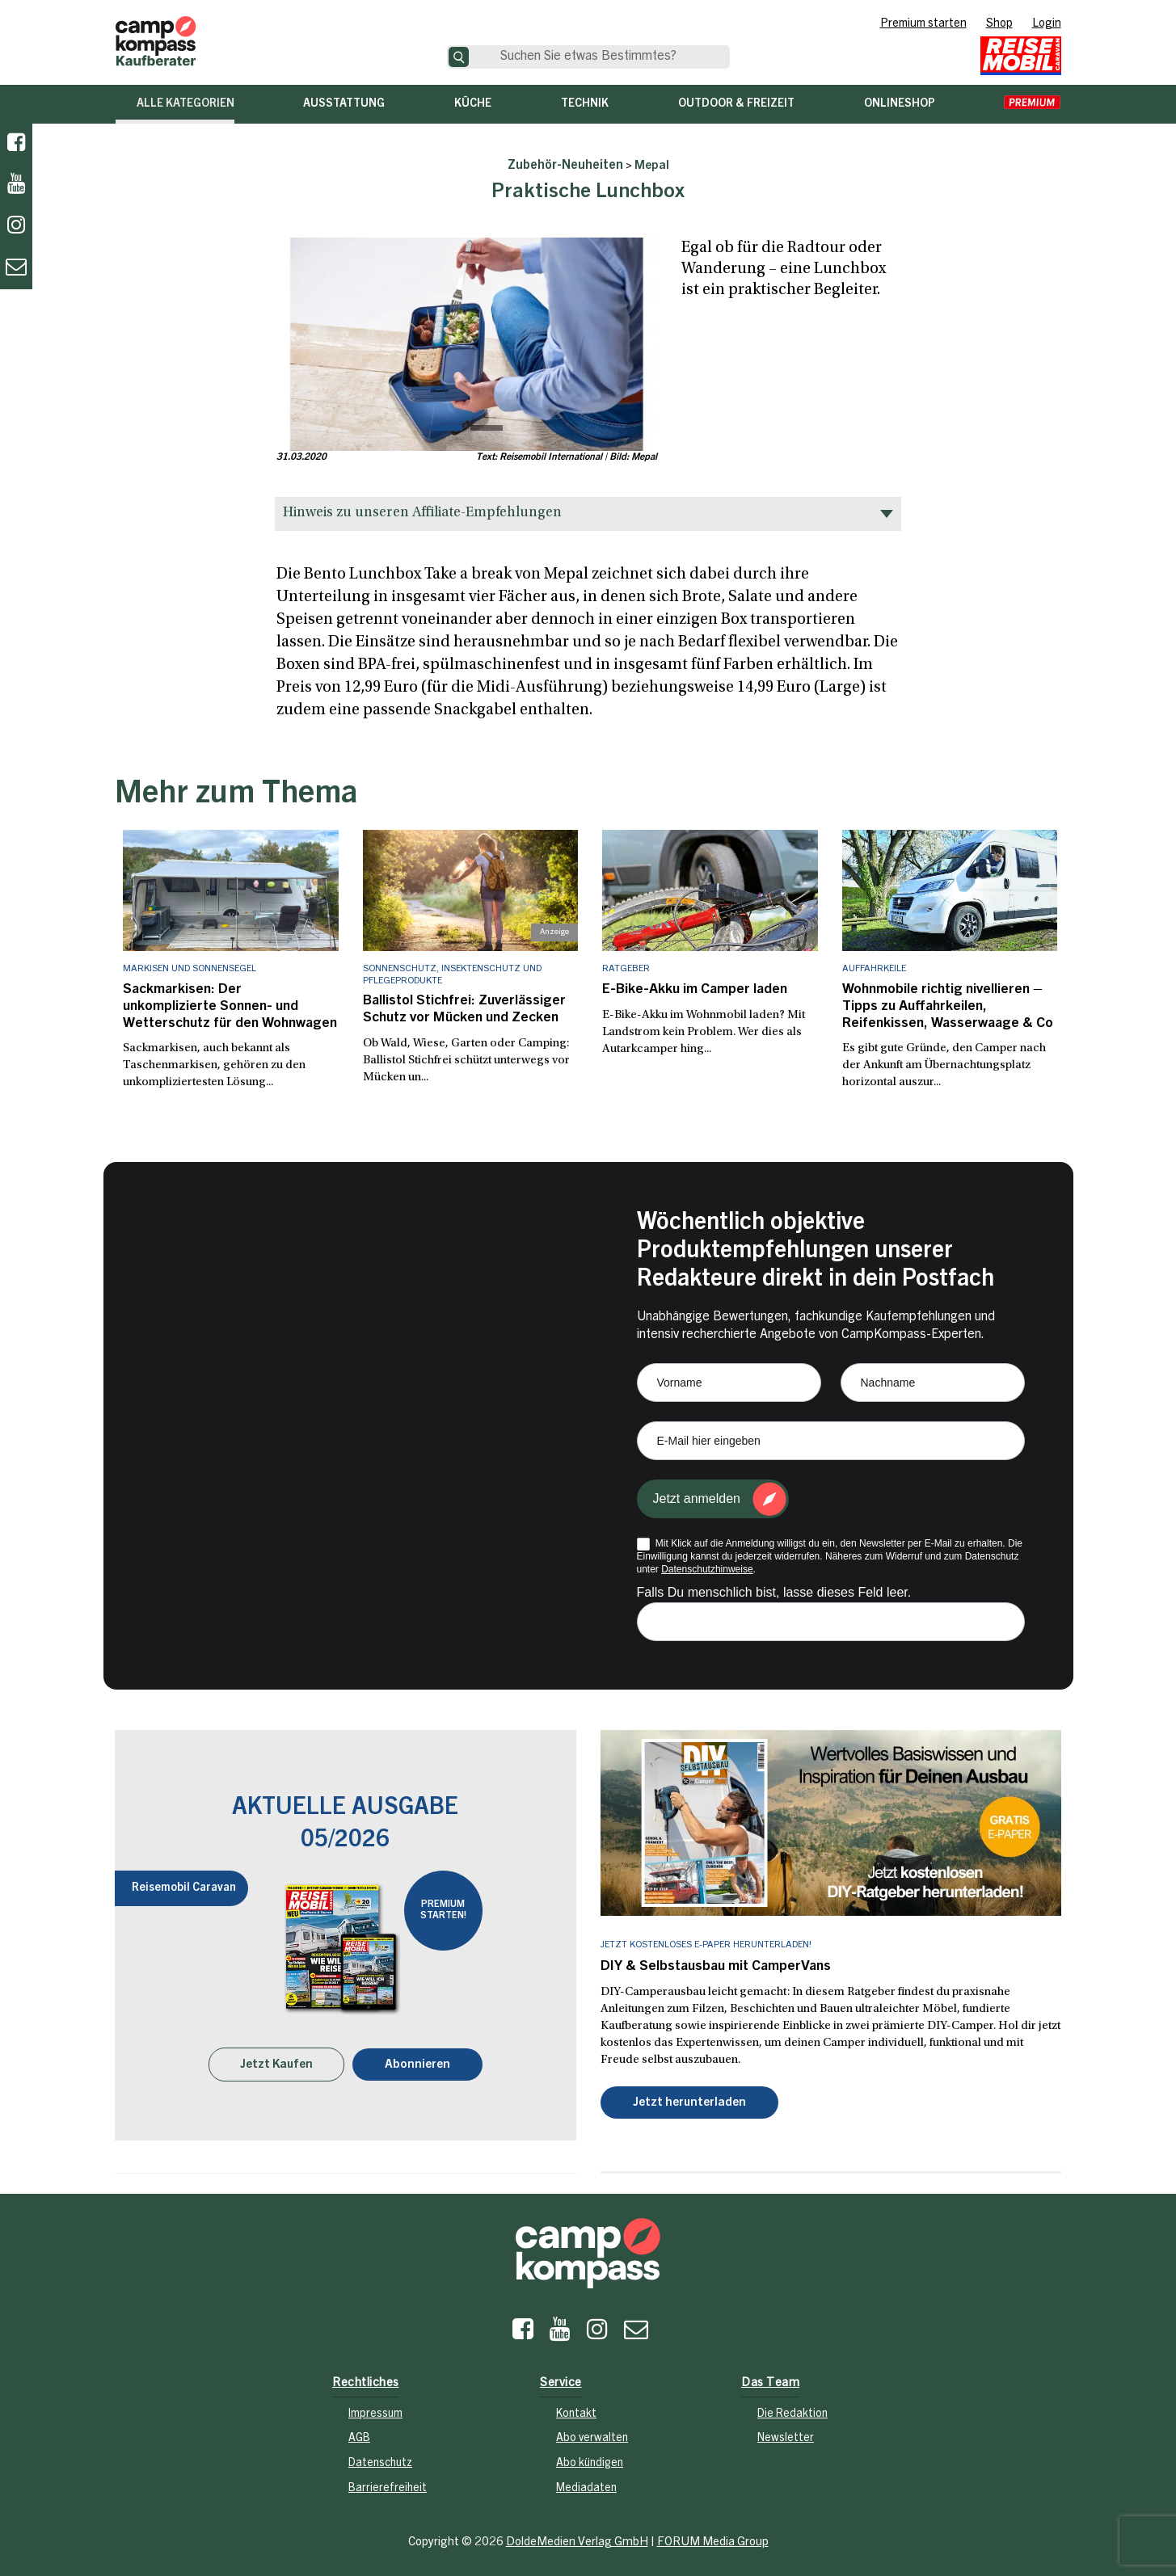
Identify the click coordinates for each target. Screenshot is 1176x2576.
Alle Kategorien (185, 104)
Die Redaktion (792, 2408)
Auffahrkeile (874, 969)
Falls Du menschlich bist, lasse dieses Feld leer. (774, 1588)
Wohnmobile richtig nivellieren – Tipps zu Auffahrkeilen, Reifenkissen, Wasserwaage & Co (939, 1004)
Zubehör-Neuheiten (565, 165)
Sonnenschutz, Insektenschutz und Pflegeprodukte (452, 974)
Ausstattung (344, 104)
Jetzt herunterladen (689, 2097)
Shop (999, 24)
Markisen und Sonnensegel (189, 969)
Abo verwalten (592, 2433)
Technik (585, 104)
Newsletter (785, 2433)
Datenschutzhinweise (706, 1565)
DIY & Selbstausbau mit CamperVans (710, 1961)
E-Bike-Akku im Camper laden (689, 989)
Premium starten (923, 24)
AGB (359, 2433)
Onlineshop (899, 104)
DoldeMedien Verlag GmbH (577, 2537)
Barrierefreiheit (387, 2483)
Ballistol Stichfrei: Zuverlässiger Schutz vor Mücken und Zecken (458, 1008)
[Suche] (459, 57)
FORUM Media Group (713, 2537)
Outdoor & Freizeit (736, 104)
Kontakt (576, 2408)
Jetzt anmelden (697, 1494)
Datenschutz (380, 2458)
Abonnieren (417, 2059)
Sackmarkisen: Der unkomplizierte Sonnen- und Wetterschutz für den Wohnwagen (226, 1004)
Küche (472, 104)
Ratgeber (626, 969)
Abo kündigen (589, 2458)
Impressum (375, 2408)
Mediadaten (586, 2483)
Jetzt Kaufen (276, 2059)
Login (1046, 24)
